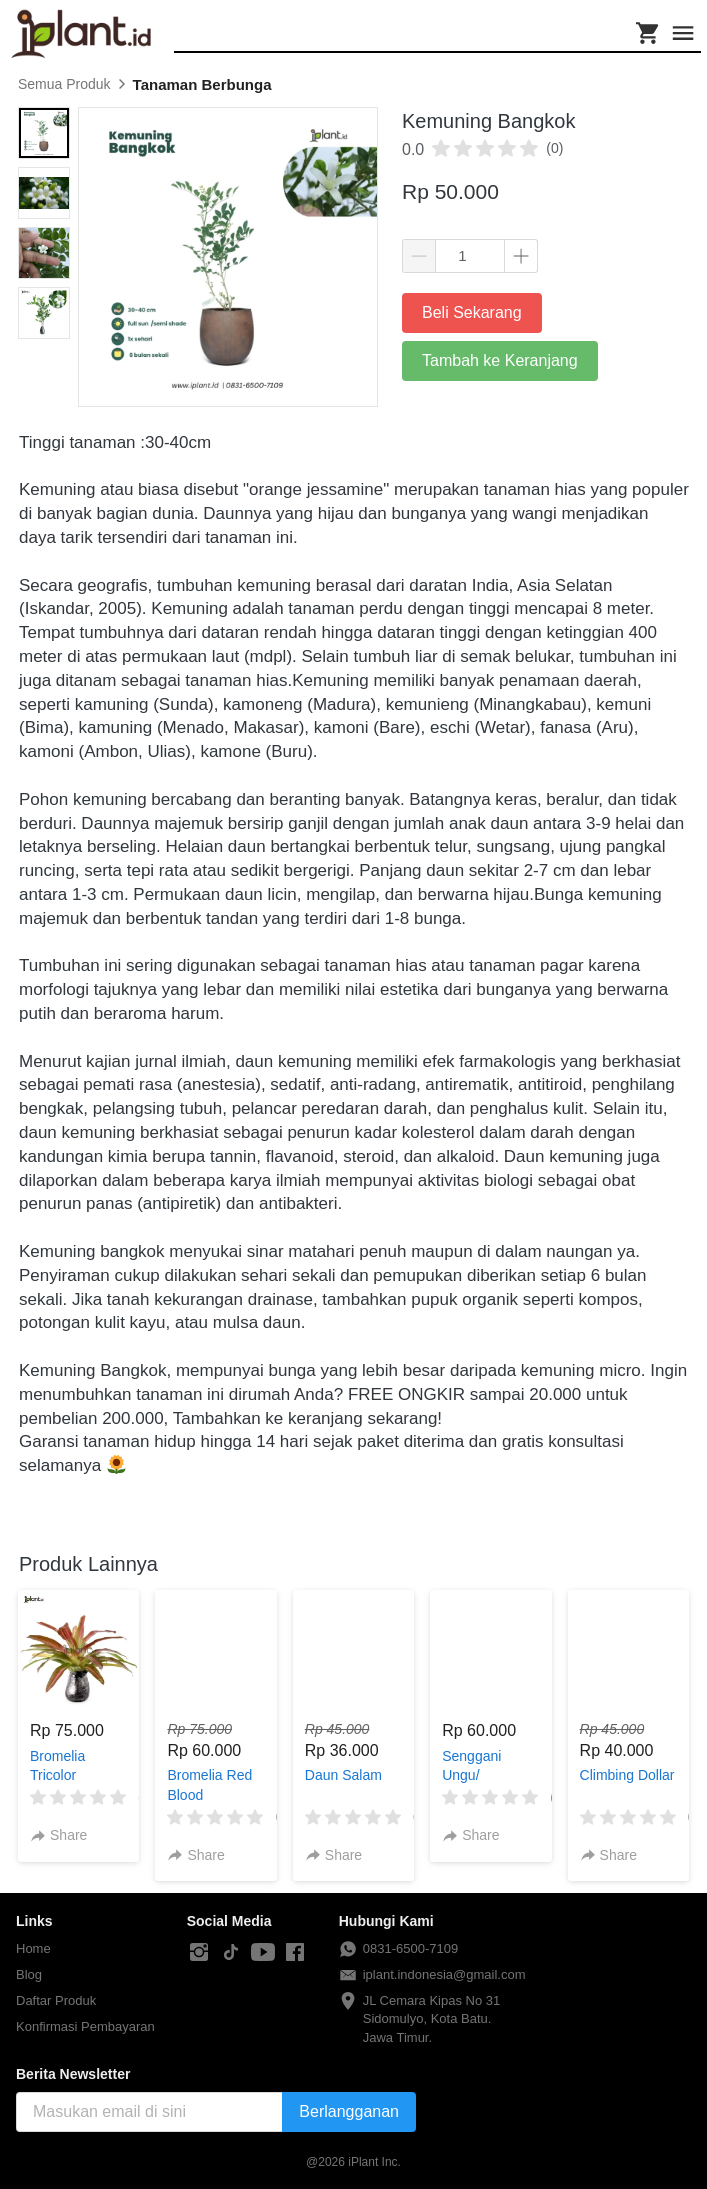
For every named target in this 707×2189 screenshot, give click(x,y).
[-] (199, 1953)
